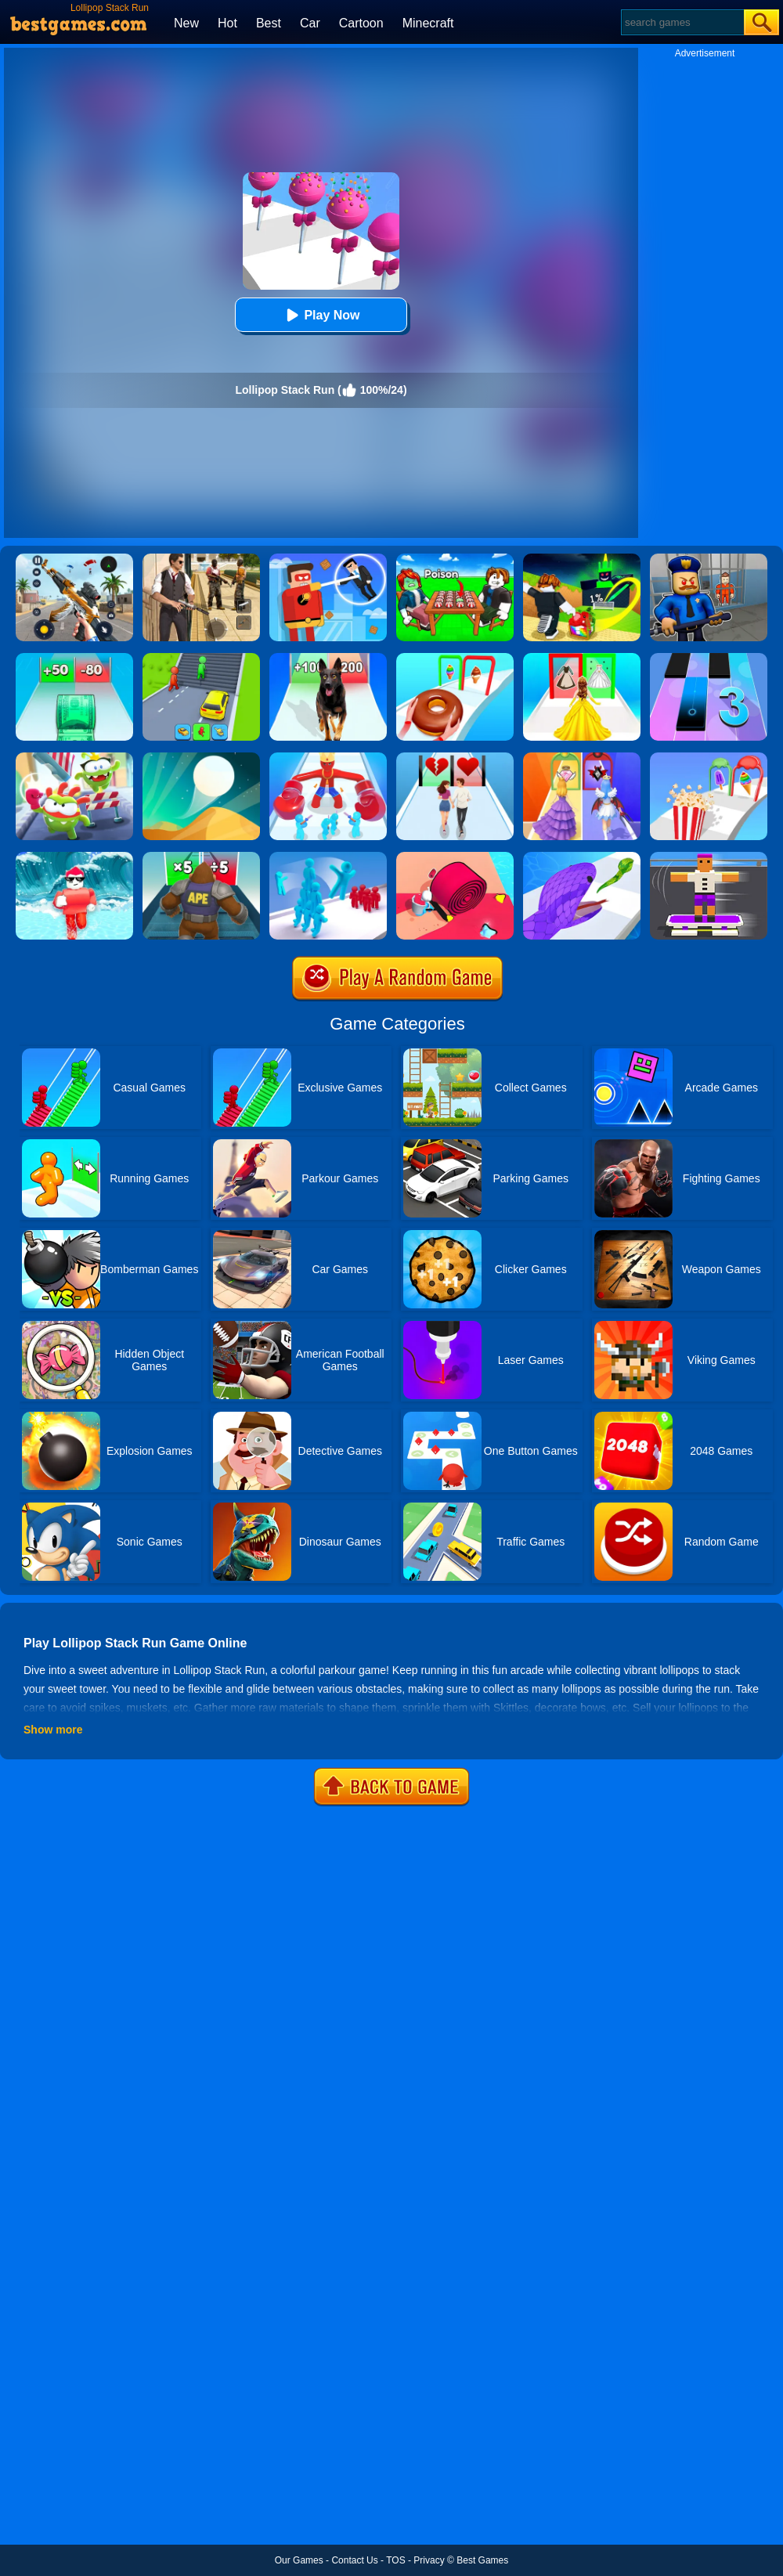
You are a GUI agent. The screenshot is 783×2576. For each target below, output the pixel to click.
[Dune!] (201, 757)
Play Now (320, 315)
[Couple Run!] (455, 757)
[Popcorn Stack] (708, 757)
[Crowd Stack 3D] (328, 857)
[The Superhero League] (328, 559)
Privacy (428, 2560)
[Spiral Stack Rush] (455, 857)
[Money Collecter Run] (74, 658)
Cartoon (361, 23)
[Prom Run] (581, 757)
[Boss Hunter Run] (328, 757)
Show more (52, 1729)
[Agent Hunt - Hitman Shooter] (201, 559)
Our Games (299, 2560)
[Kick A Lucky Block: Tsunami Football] (581, 559)
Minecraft (428, 23)
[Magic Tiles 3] (708, 658)
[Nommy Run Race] (74, 757)
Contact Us (354, 2560)
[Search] (681, 22)
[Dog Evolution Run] (328, 658)
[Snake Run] (581, 857)
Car (310, 23)
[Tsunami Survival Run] (74, 857)
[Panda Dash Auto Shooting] (74, 559)
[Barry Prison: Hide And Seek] (708, 559)
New (186, 23)
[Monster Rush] (201, 857)
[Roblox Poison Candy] (455, 559)
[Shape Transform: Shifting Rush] (201, 658)
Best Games (482, 2560)
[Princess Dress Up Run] (581, 658)
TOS (395, 2560)
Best (268, 23)
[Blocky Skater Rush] (708, 857)
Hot (227, 23)
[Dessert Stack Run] (455, 658)
